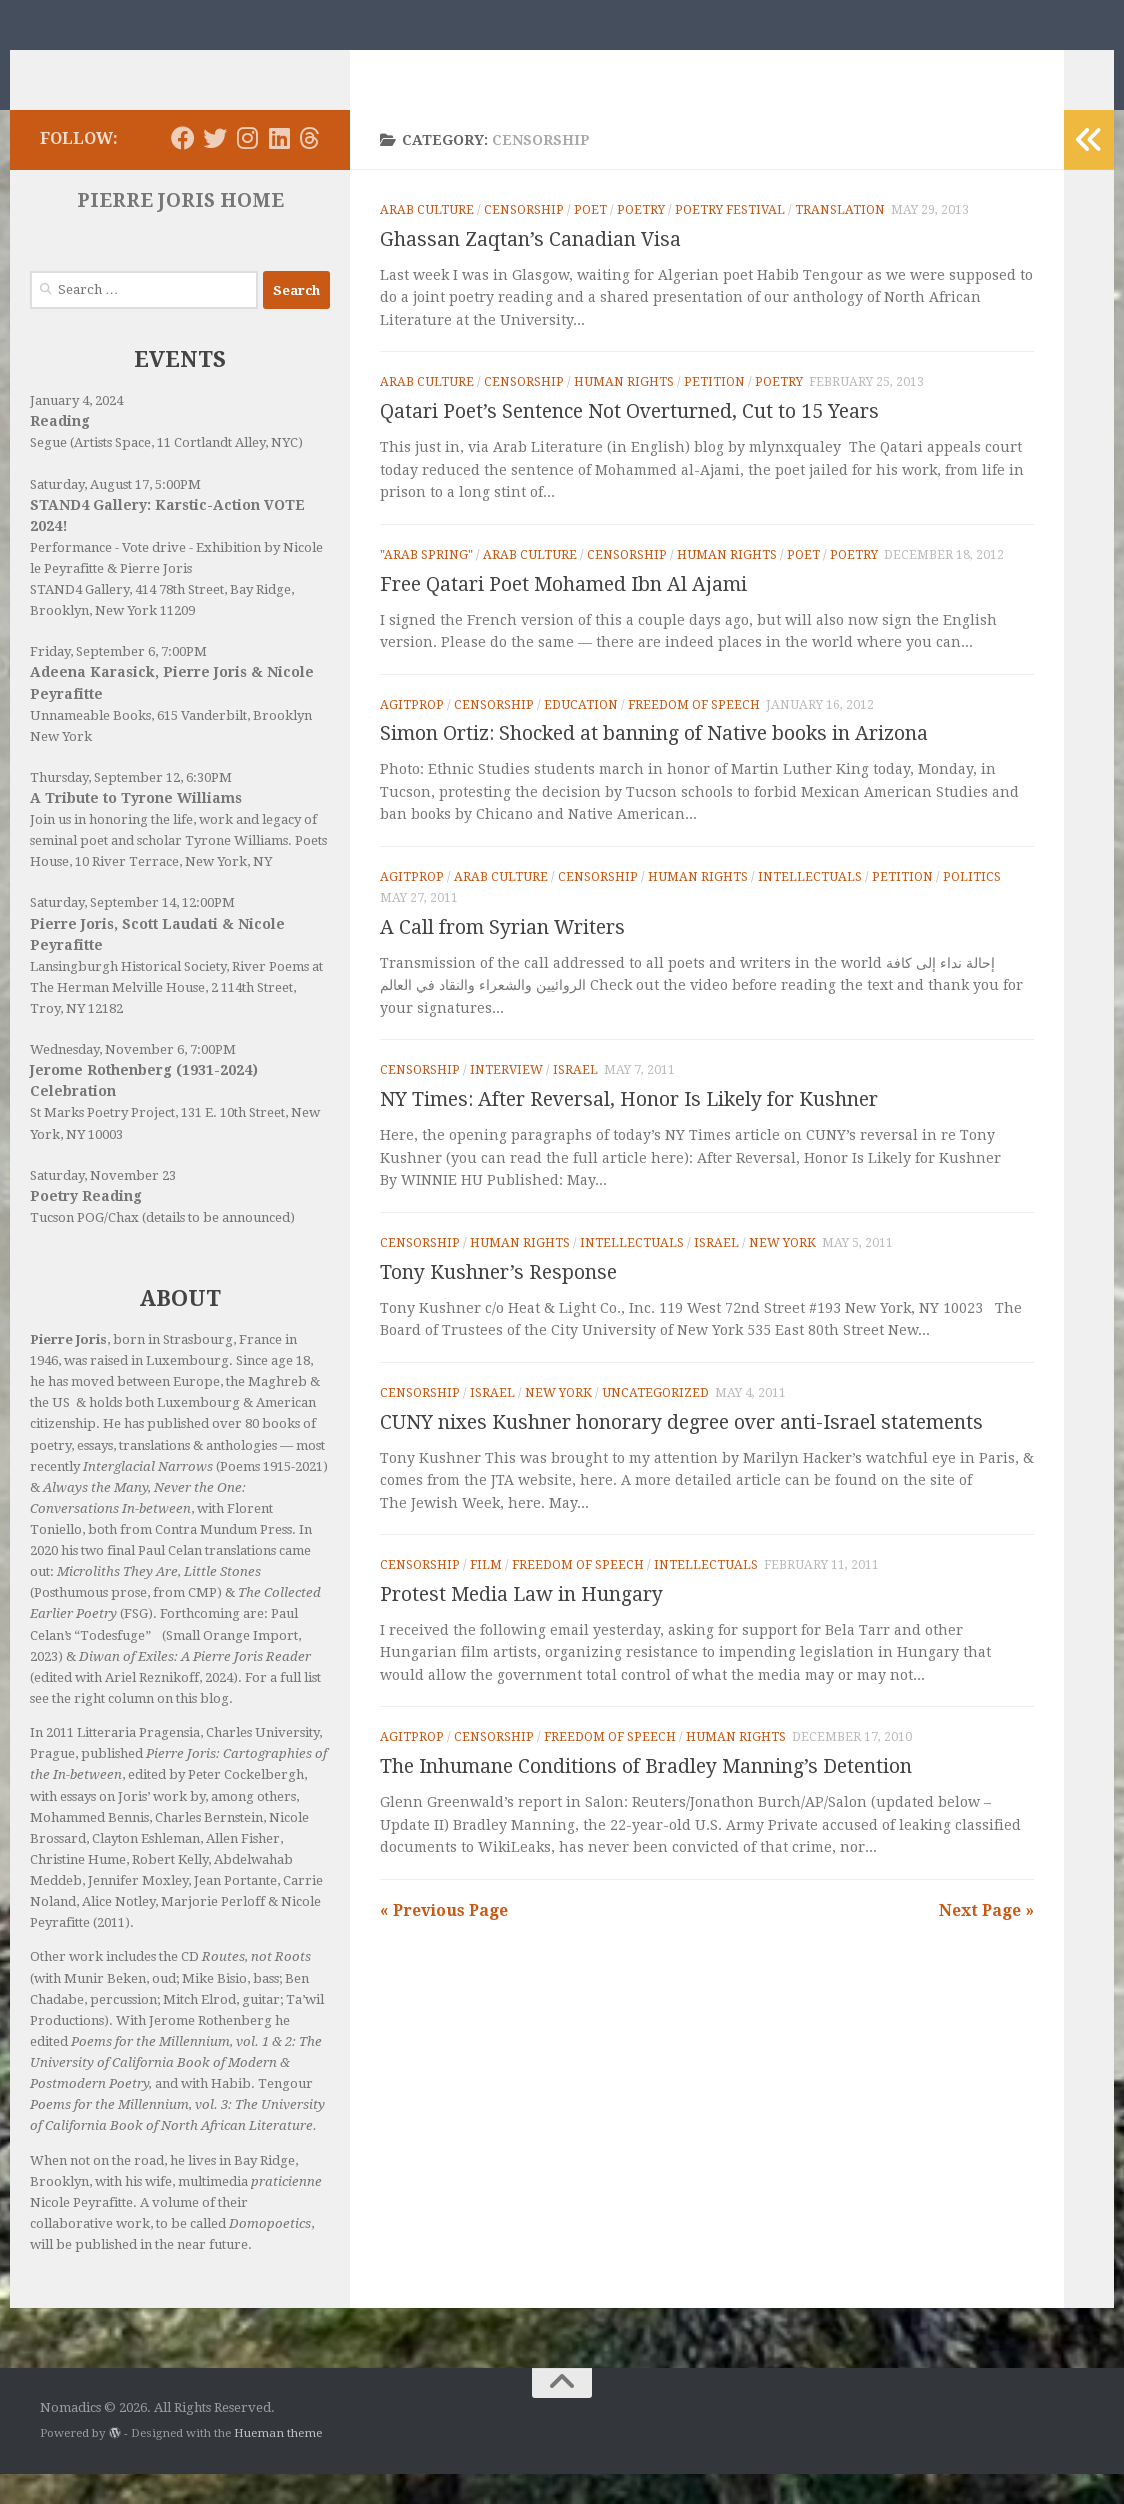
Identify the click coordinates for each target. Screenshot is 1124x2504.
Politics (972, 907)
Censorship (524, 240)
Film (486, 1595)
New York (782, 1273)
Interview (506, 1100)
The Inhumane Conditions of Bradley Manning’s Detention (646, 1796)
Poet (590, 240)
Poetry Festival (730, 240)
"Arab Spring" (426, 585)
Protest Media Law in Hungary (521, 1624)
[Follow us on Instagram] (247, 168)
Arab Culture (427, 240)
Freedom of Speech (694, 735)
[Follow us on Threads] (309, 168)
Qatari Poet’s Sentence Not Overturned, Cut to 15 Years (629, 441)
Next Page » (986, 1940)
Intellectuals (810, 907)
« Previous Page (444, 1940)
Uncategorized (655, 1423)
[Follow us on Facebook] (183, 168)
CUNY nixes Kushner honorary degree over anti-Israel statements (681, 1452)
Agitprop (412, 735)
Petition (714, 412)
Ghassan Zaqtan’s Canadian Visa (530, 269)
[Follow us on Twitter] (215, 168)
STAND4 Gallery (79, 619)
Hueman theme (278, 2463)
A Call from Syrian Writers (502, 957)
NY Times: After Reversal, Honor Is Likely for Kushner (629, 1129)
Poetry (641, 240)
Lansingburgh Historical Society (128, 996)
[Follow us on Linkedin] (279, 168)
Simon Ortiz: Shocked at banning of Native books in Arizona (654, 763)
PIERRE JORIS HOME (180, 230)
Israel (575, 1100)
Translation (840, 240)
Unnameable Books (90, 745)
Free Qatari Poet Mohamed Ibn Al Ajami (563, 614)
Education (581, 735)
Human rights (624, 412)
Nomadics (132, 65)
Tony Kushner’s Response (498, 1302)
